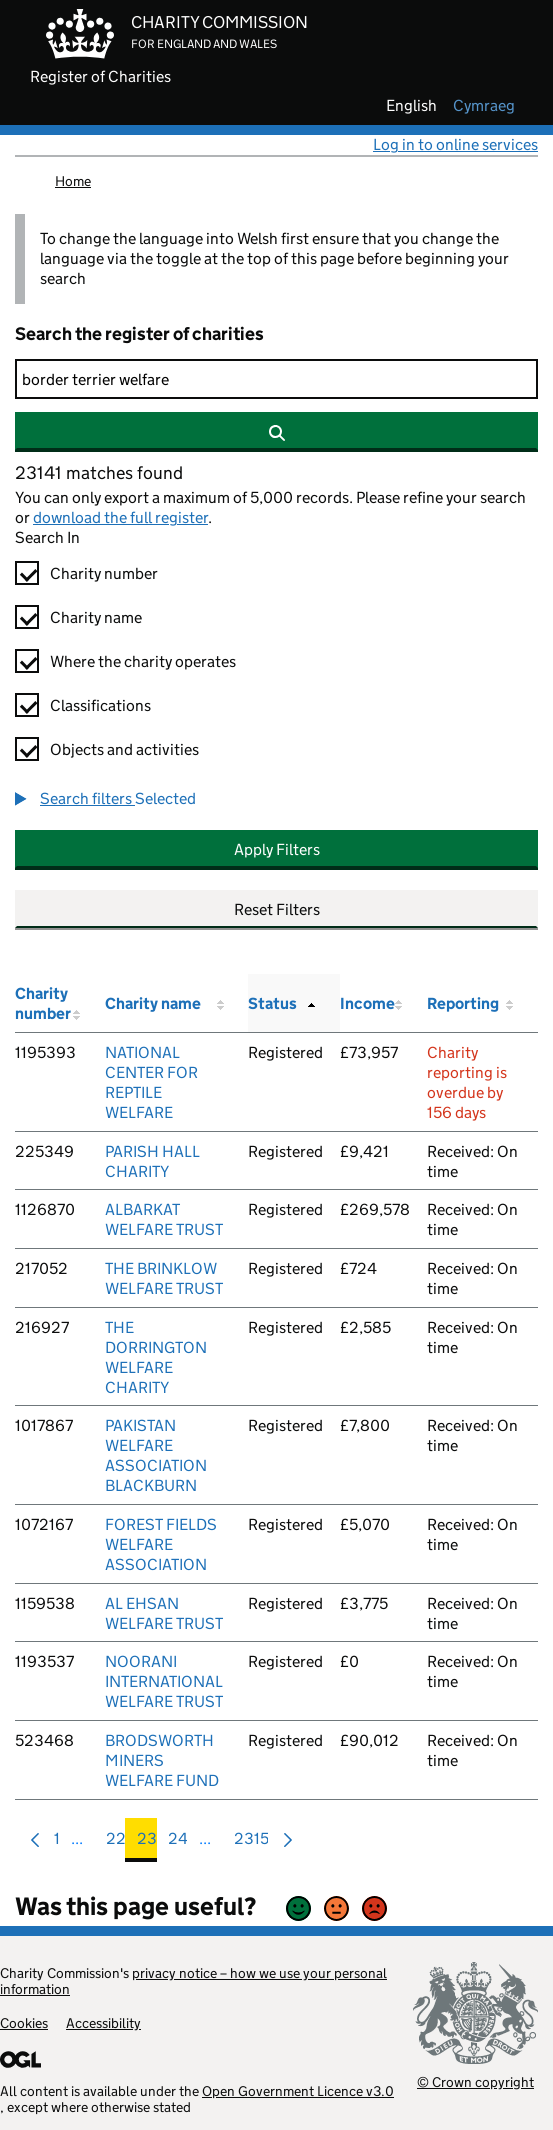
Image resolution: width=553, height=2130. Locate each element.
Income (367, 1003)
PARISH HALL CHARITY (152, 1161)
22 (116, 1843)
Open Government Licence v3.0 (298, 2091)
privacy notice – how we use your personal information (193, 1981)
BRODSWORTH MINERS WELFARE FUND (162, 1760)
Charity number (104, 573)
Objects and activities (124, 749)
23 (147, 1843)
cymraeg (484, 106)
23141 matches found (99, 473)
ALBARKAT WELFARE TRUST (164, 1219)
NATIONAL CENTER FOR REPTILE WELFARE (151, 1082)
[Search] (276, 379)
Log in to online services (455, 144)
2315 (251, 1843)
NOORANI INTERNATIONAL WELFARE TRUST (164, 1681)
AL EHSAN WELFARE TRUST (164, 1613)
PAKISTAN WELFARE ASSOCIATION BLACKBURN (156, 1455)
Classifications (100, 705)
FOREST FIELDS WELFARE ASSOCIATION (161, 1544)
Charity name (96, 617)
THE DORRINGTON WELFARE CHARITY (156, 1357)
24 (178, 1843)
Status (272, 1003)
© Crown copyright (475, 2081)
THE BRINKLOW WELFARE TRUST (164, 1278)
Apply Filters (277, 849)
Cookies (24, 2023)
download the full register (120, 517)
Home (73, 181)
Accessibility (103, 2023)
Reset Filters (277, 909)
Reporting (463, 1003)
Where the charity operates (143, 661)
